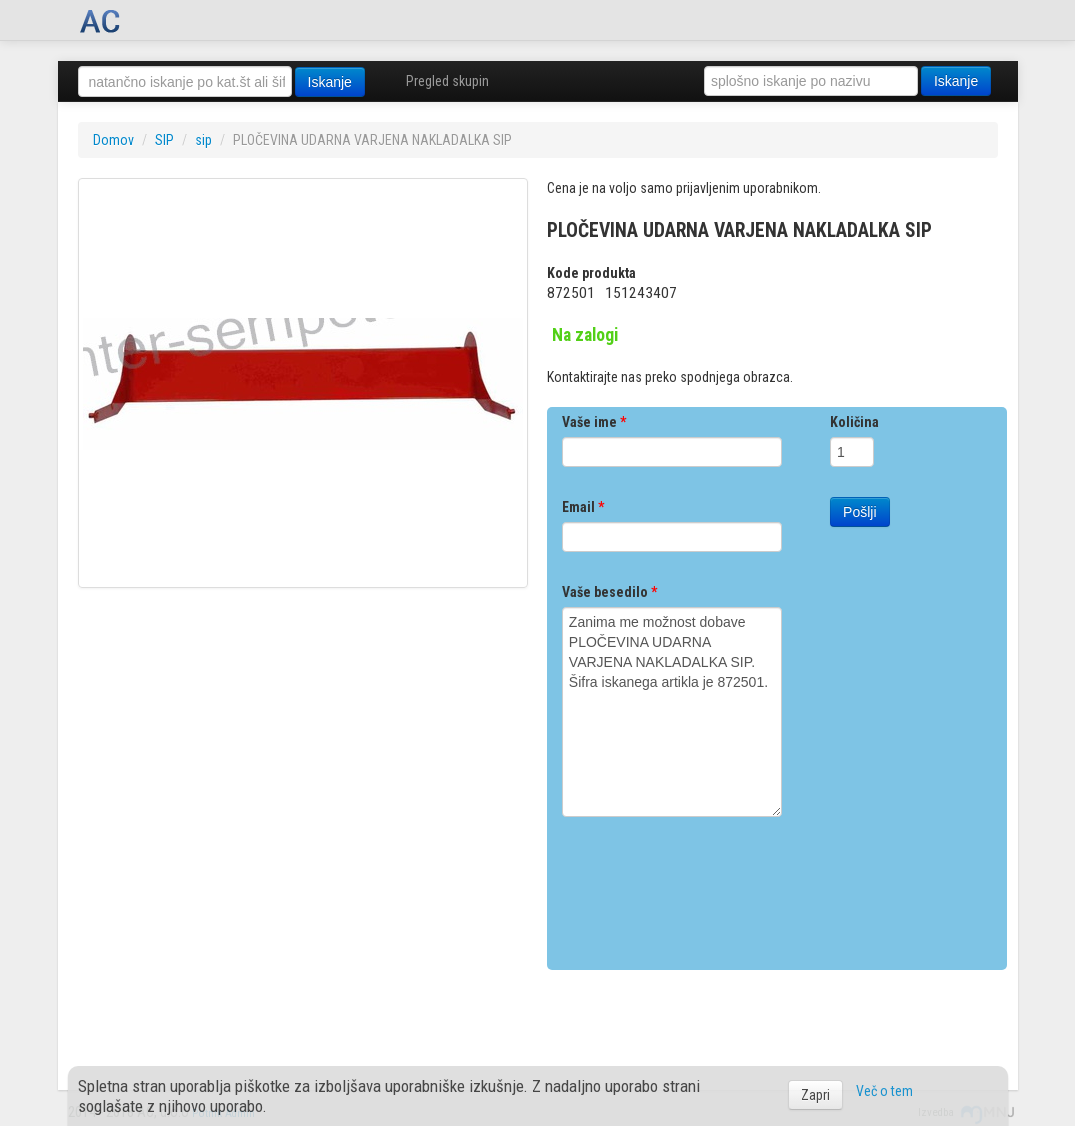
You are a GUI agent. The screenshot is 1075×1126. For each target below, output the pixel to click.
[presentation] (714, 886)
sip (203, 140)
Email (583, 507)
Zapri (815, 1095)
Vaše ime (594, 422)
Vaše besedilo (609, 592)
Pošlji (859, 512)
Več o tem (884, 1091)
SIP (164, 140)
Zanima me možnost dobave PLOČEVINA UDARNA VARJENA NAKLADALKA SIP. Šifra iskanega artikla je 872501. (672, 712)
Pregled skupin (447, 81)
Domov (113, 140)
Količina (854, 422)
